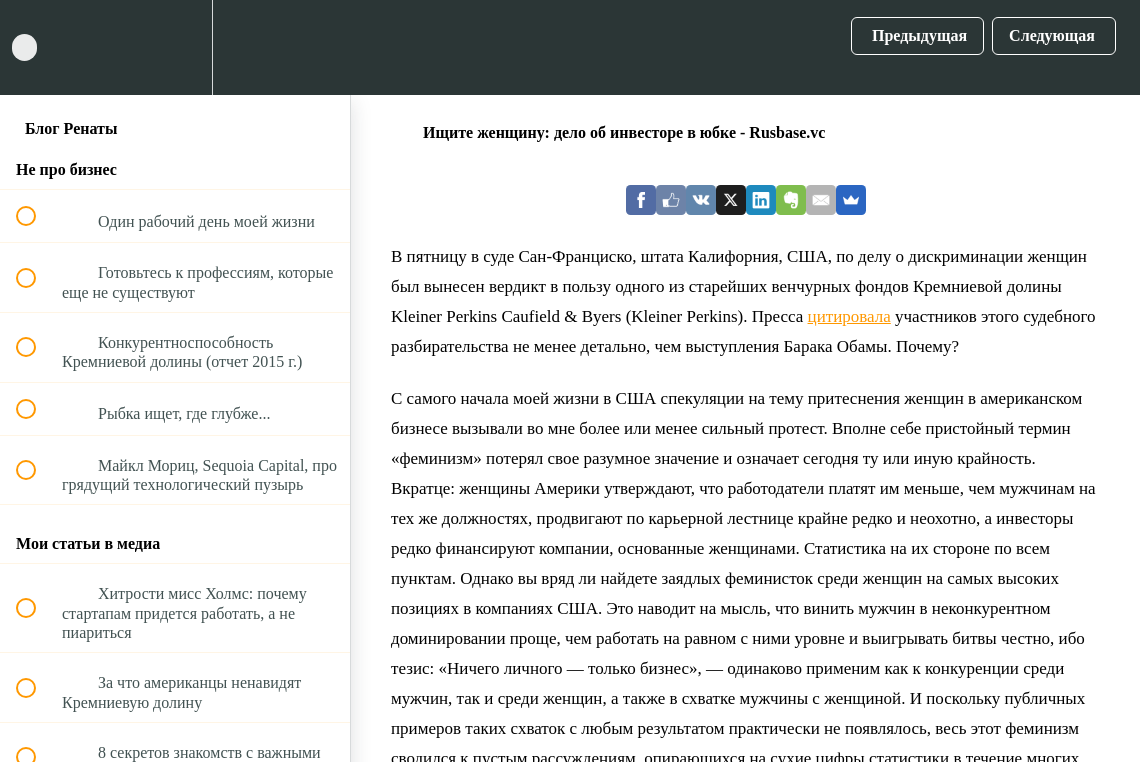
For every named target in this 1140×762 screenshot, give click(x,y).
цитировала (849, 316)
